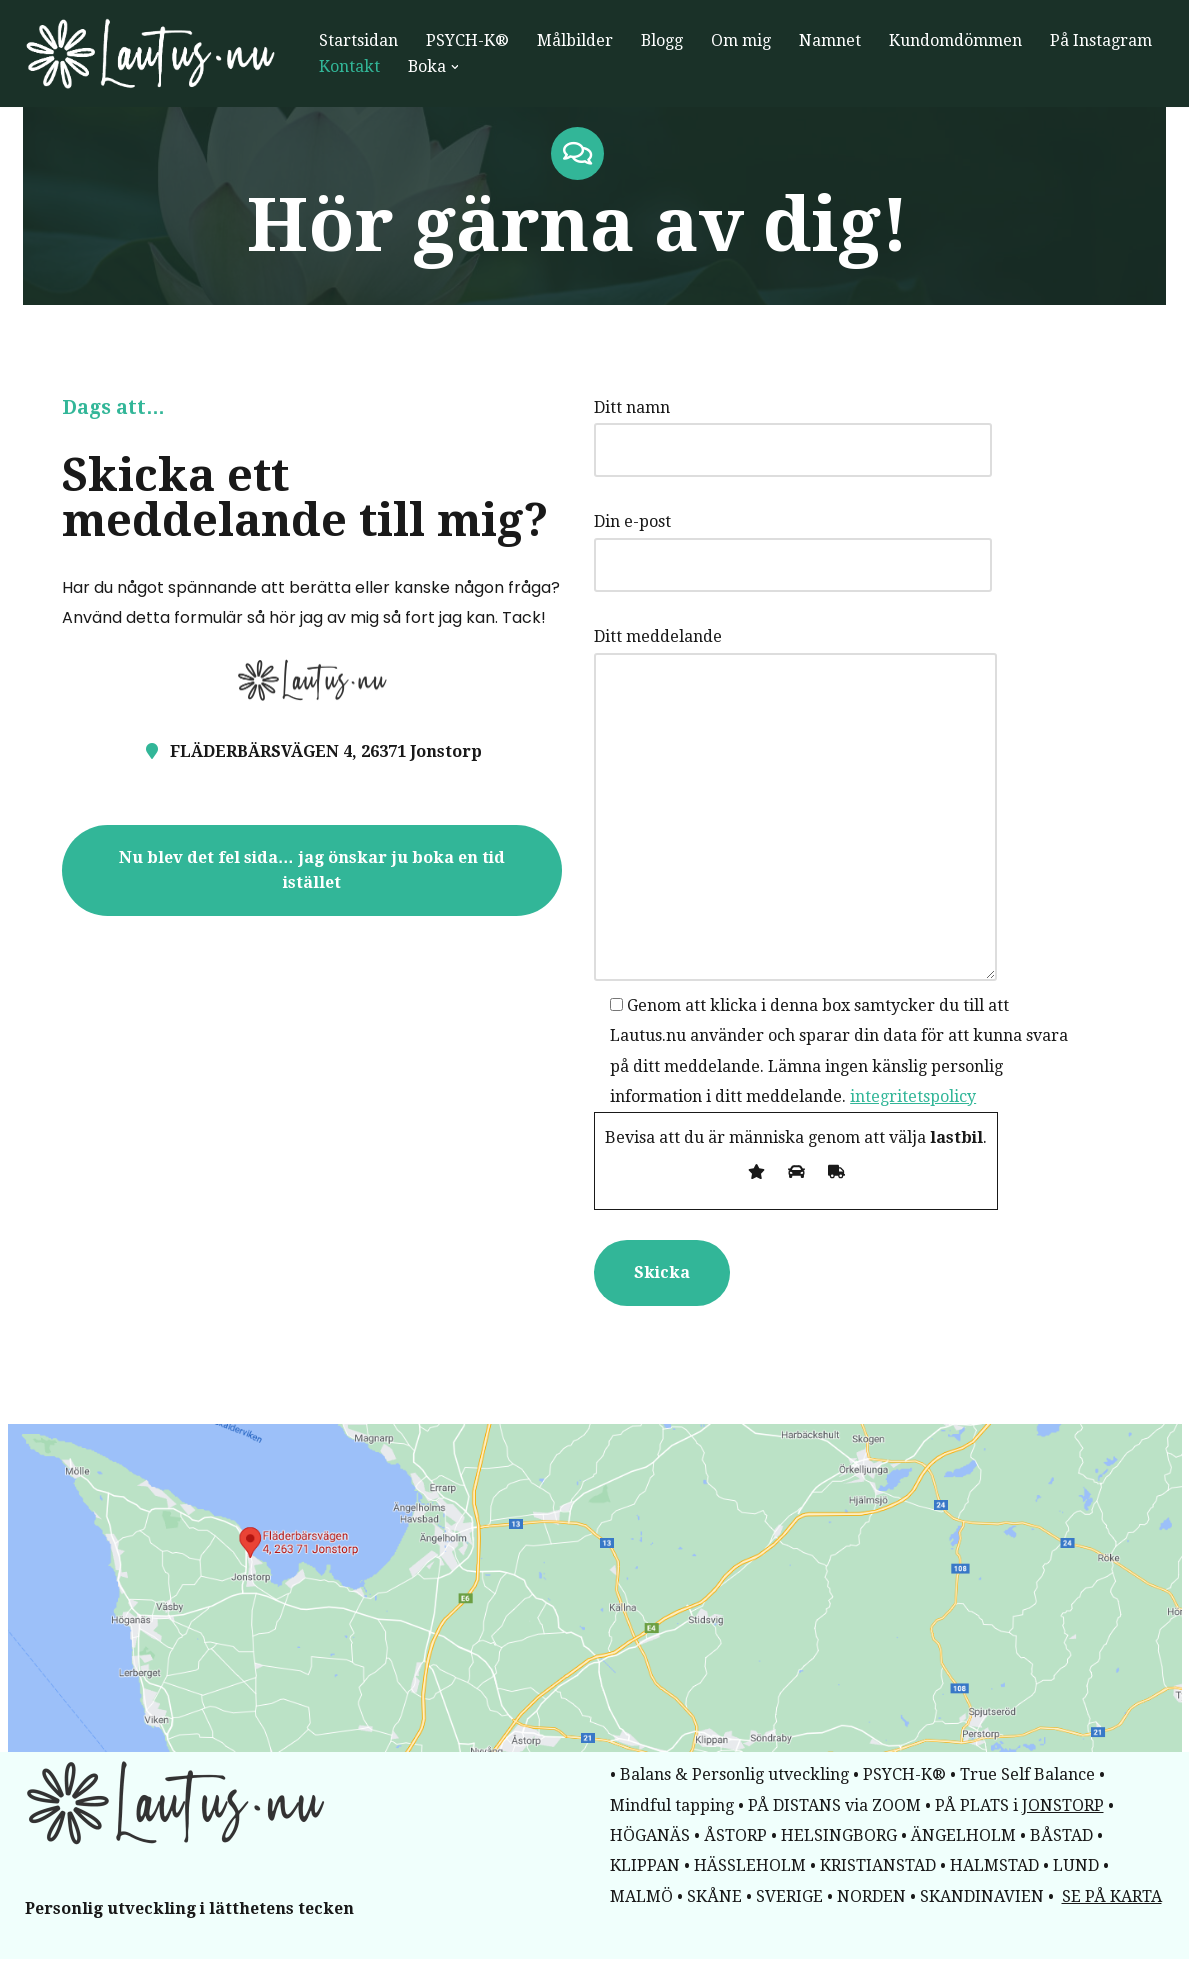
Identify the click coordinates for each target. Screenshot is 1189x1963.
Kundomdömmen (956, 40)
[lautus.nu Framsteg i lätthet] (155, 53)
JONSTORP (1063, 1808)
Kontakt (349, 66)
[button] (456, 67)
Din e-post (814, 544)
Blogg (662, 40)
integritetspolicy (798, 1098)
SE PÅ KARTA (1112, 1900)
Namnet (831, 40)
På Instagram (1102, 40)
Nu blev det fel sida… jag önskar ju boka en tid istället (304, 858)
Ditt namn (814, 430)
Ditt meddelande (816, 807)
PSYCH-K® (467, 40)
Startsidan (358, 40)
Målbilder (575, 40)
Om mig (742, 40)
